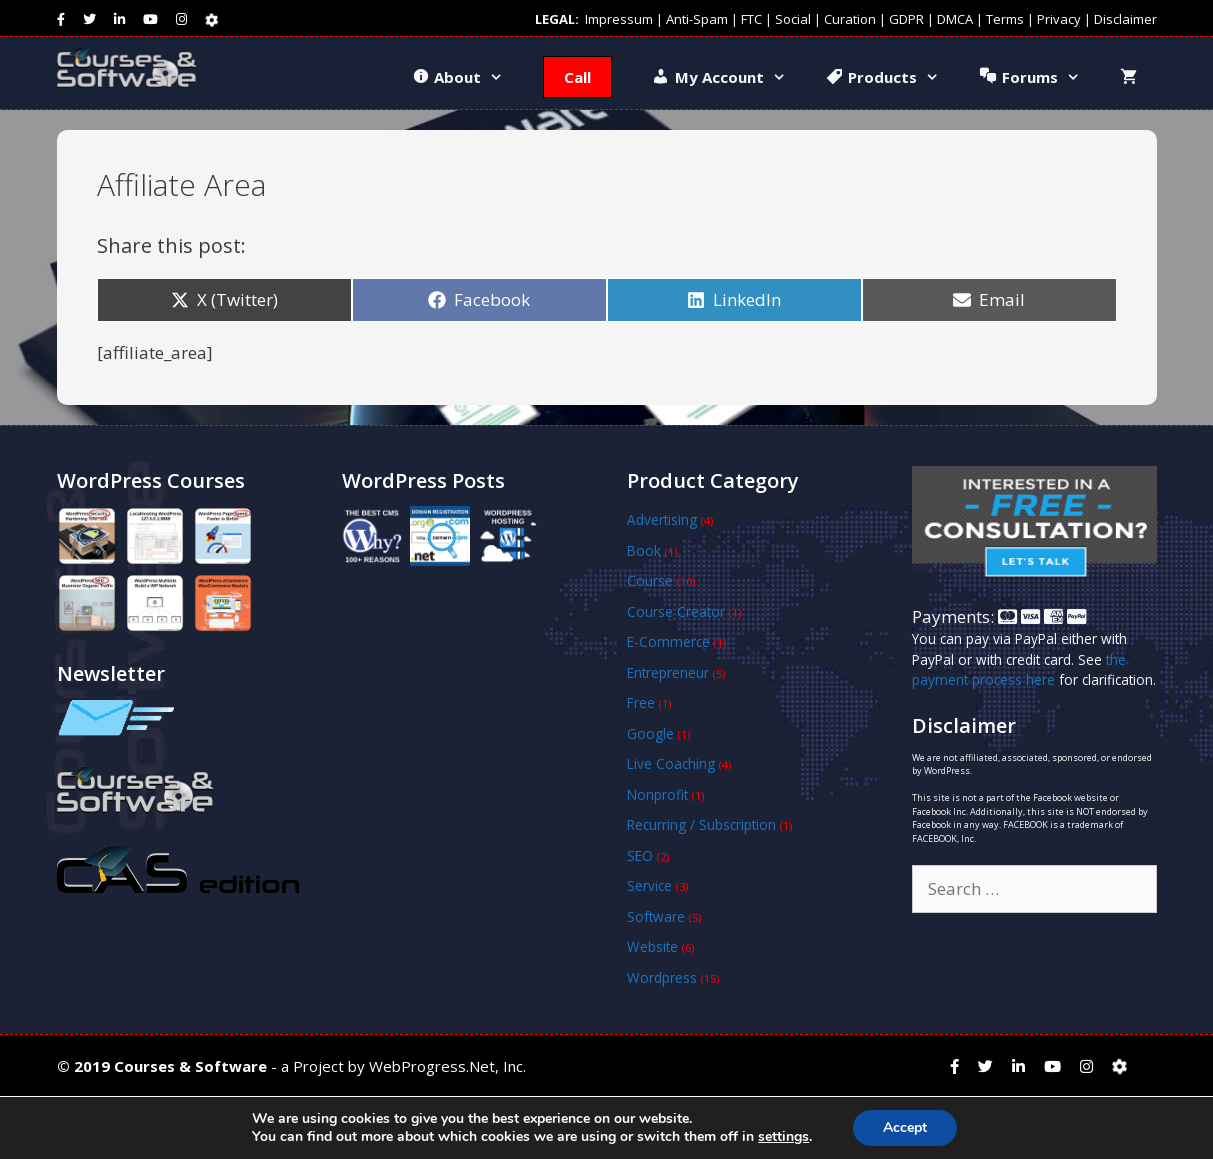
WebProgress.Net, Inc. (447, 1066)
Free (641, 702)
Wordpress (662, 977)
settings (783, 1137)
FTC (751, 19)
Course (650, 580)
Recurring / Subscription (701, 824)
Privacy (1059, 19)
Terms (1005, 19)
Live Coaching (671, 763)
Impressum (619, 19)
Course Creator (676, 611)
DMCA (955, 19)
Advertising (662, 519)
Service (649, 885)
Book (644, 550)
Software (656, 916)
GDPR (906, 19)
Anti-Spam (697, 19)
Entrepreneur (668, 672)
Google (650, 733)
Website (652, 946)
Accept (905, 1127)
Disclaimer (1125, 19)
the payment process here (1019, 669)
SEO (640, 855)
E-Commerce (668, 641)
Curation (850, 19)
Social (793, 19)
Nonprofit (657, 794)
